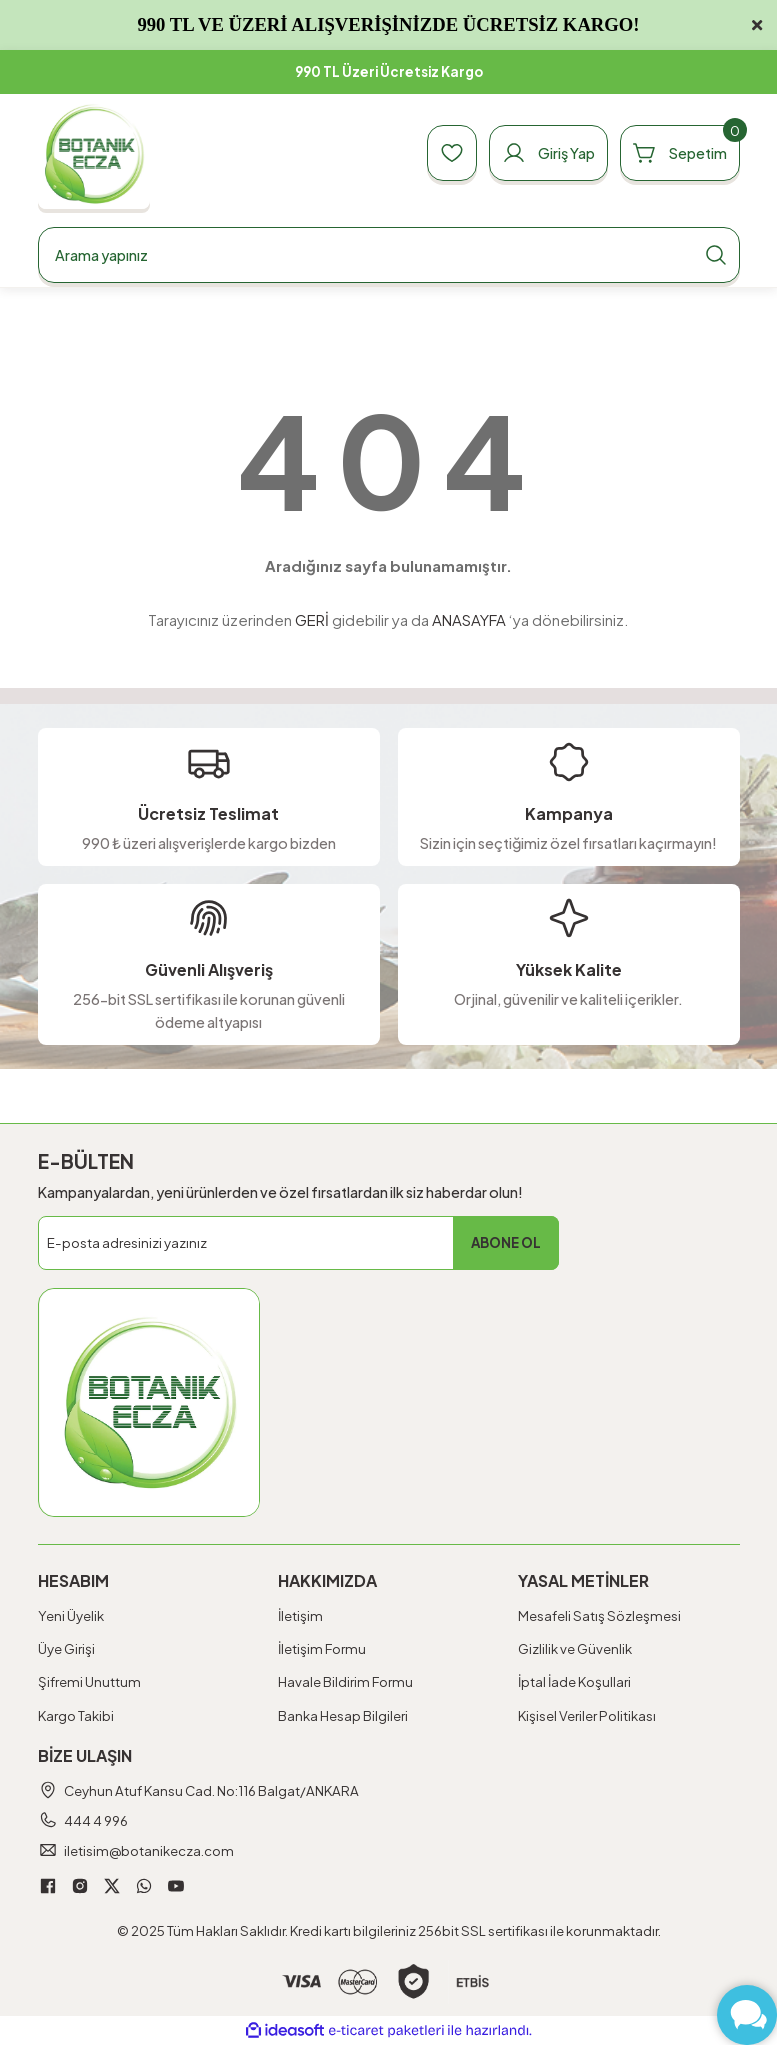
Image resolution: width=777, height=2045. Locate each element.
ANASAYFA (469, 619)
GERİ (312, 619)
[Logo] (94, 153)
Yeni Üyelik (71, 1615)
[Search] (389, 255)
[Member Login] (548, 153)
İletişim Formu (322, 1648)
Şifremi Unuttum (89, 1681)
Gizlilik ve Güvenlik (575, 1648)
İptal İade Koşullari (574, 1681)
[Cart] (680, 153)
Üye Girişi (66, 1648)
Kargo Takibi (76, 1715)
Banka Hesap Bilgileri (343, 1715)
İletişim (300, 1615)
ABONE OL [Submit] (506, 1242)
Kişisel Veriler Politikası (587, 1715)
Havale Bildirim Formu (345, 1681)
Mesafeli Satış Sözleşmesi (599, 1615)
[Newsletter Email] (298, 1243)
